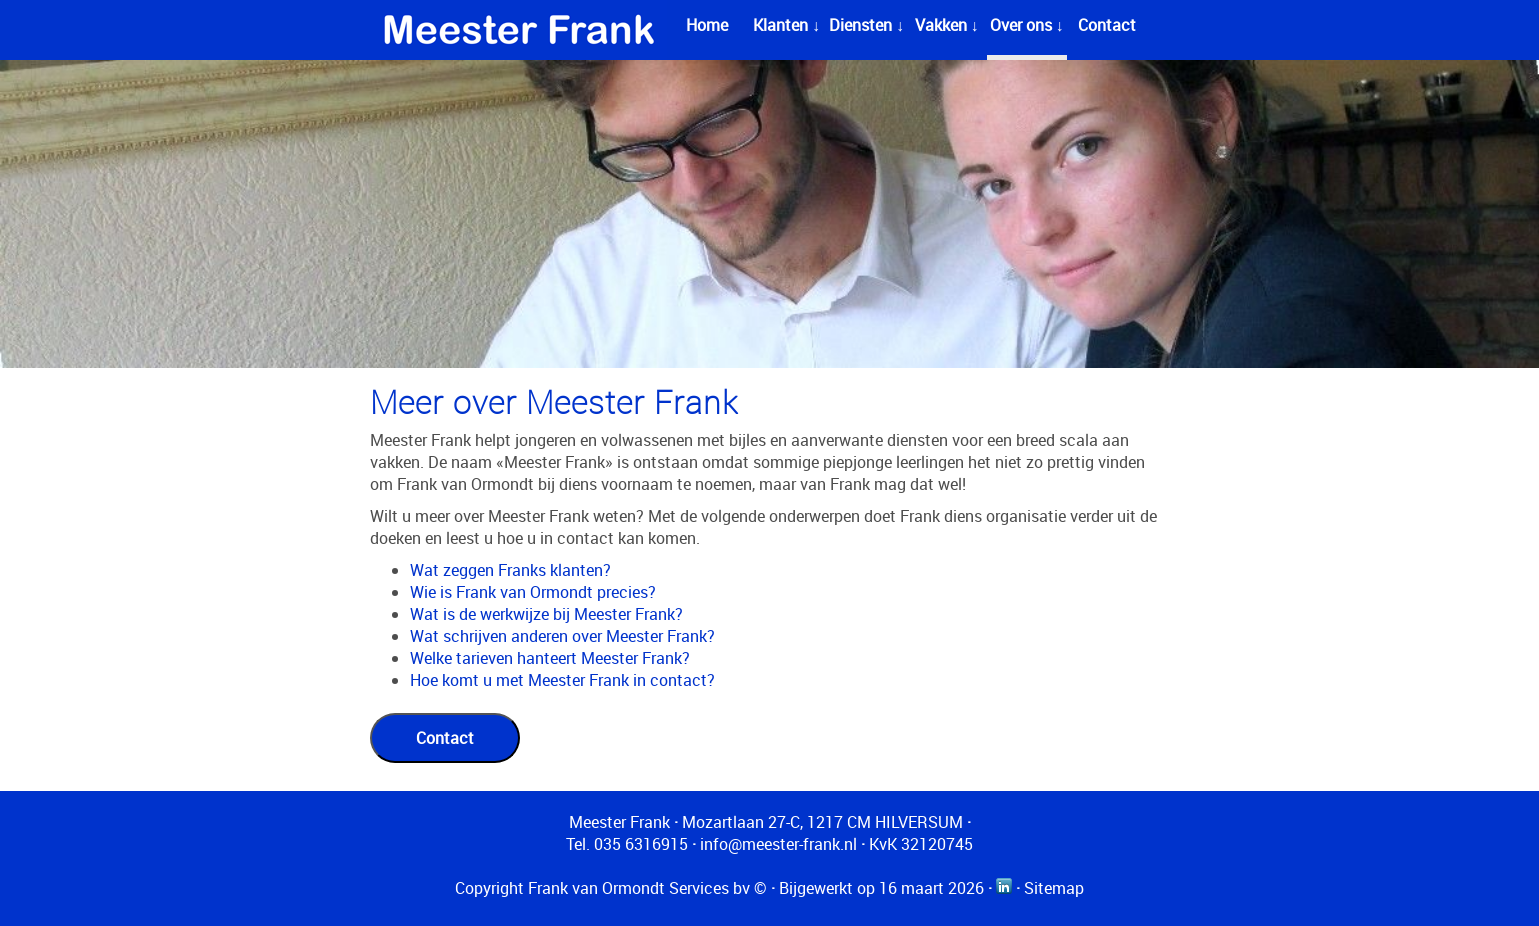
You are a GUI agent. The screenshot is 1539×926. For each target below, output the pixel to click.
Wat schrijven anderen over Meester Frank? (562, 636)
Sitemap (1054, 888)
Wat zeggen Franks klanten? (510, 570)
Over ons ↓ (1027, 25)
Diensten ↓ (866, 25)
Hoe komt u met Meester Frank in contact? (562, 680)
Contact (1107, 25)
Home (707, 25)
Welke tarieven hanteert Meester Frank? (550, 658)
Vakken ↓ (947, 25)
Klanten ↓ (786, 25)
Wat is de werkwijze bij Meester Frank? (546, 614)
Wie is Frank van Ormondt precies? (533, 592)
